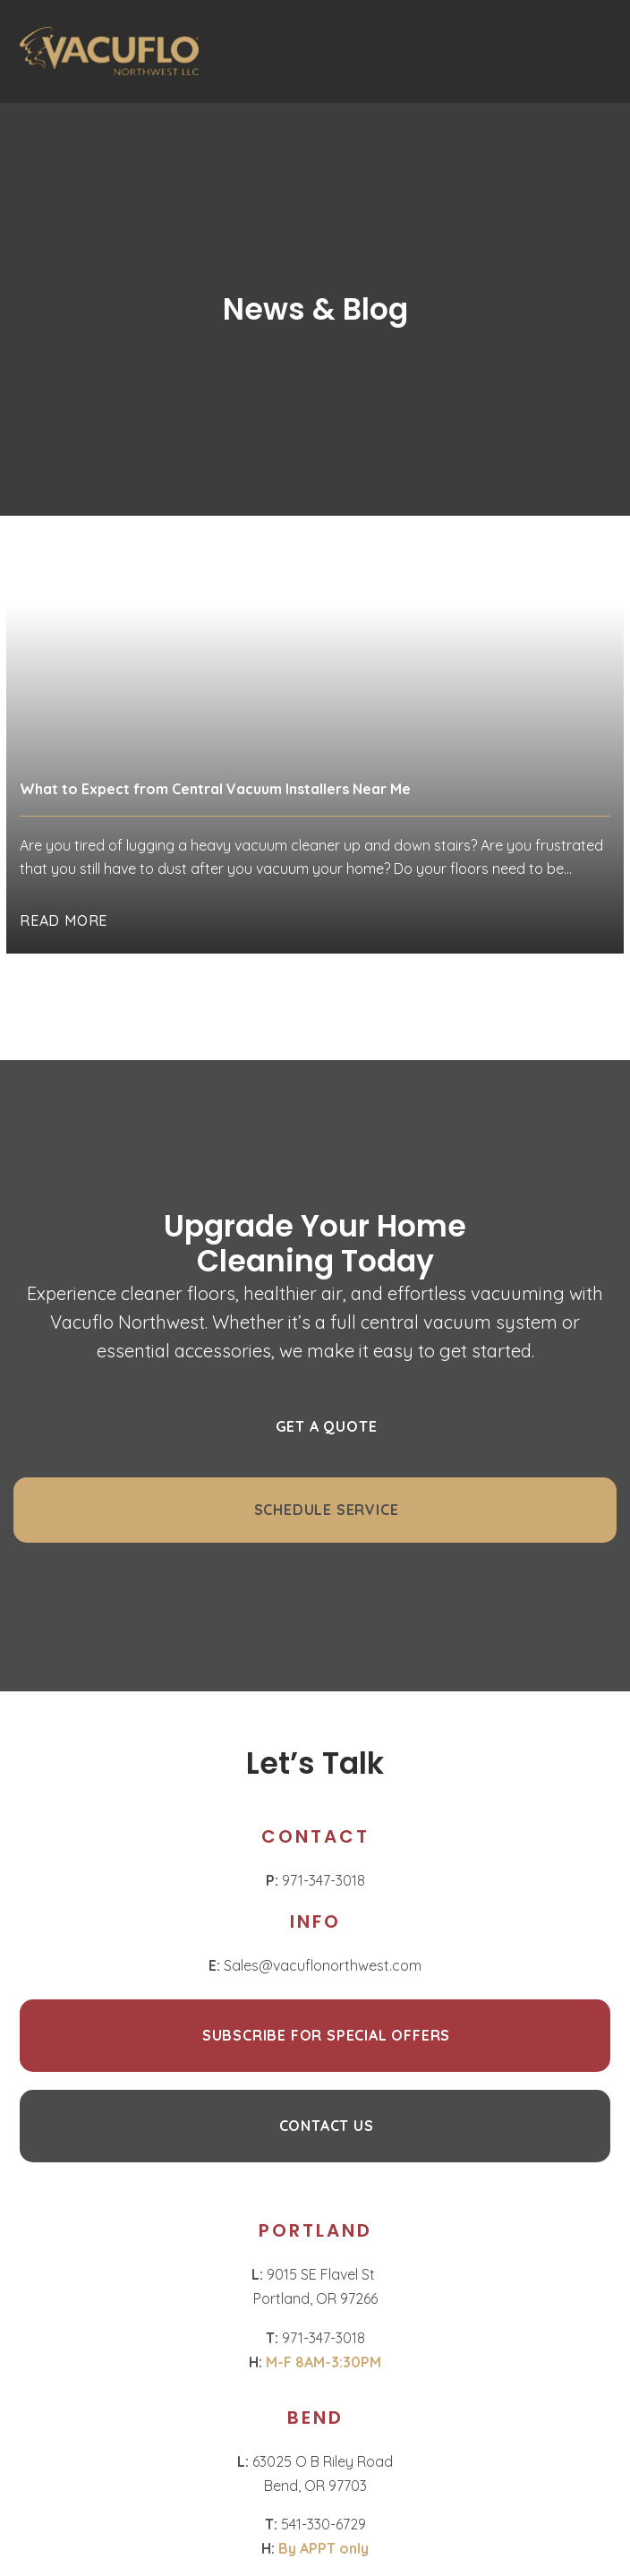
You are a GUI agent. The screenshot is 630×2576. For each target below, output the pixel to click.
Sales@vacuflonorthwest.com (315, 1965)
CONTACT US (326, 2126)
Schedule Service (326, 1510)
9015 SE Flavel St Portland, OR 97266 (315, 2286)
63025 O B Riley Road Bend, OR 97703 (315, 2473)
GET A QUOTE (327, 1426)
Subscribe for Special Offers (326, 2035)
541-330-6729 (315, 2524)
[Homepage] (109, 51)
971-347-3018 (315, 1880)
